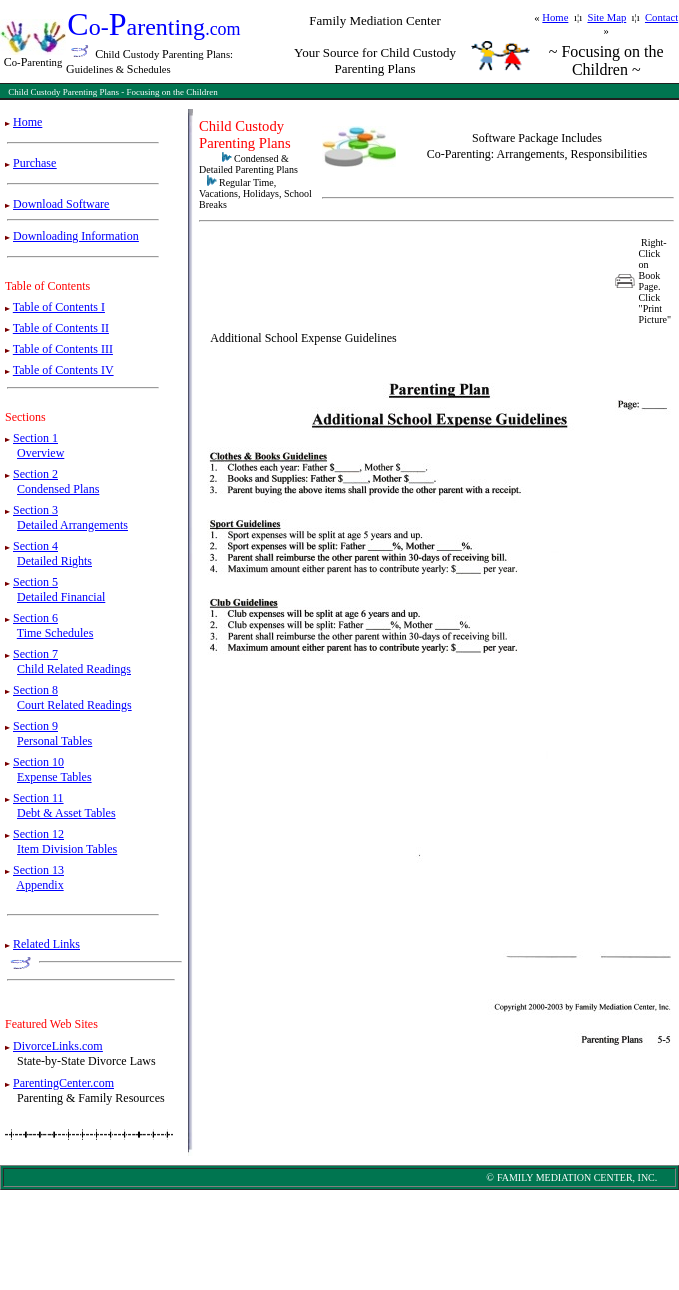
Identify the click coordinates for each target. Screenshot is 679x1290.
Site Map (606, 17)
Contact (661, 17)
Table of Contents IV (63, 370)
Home (555, 17)
